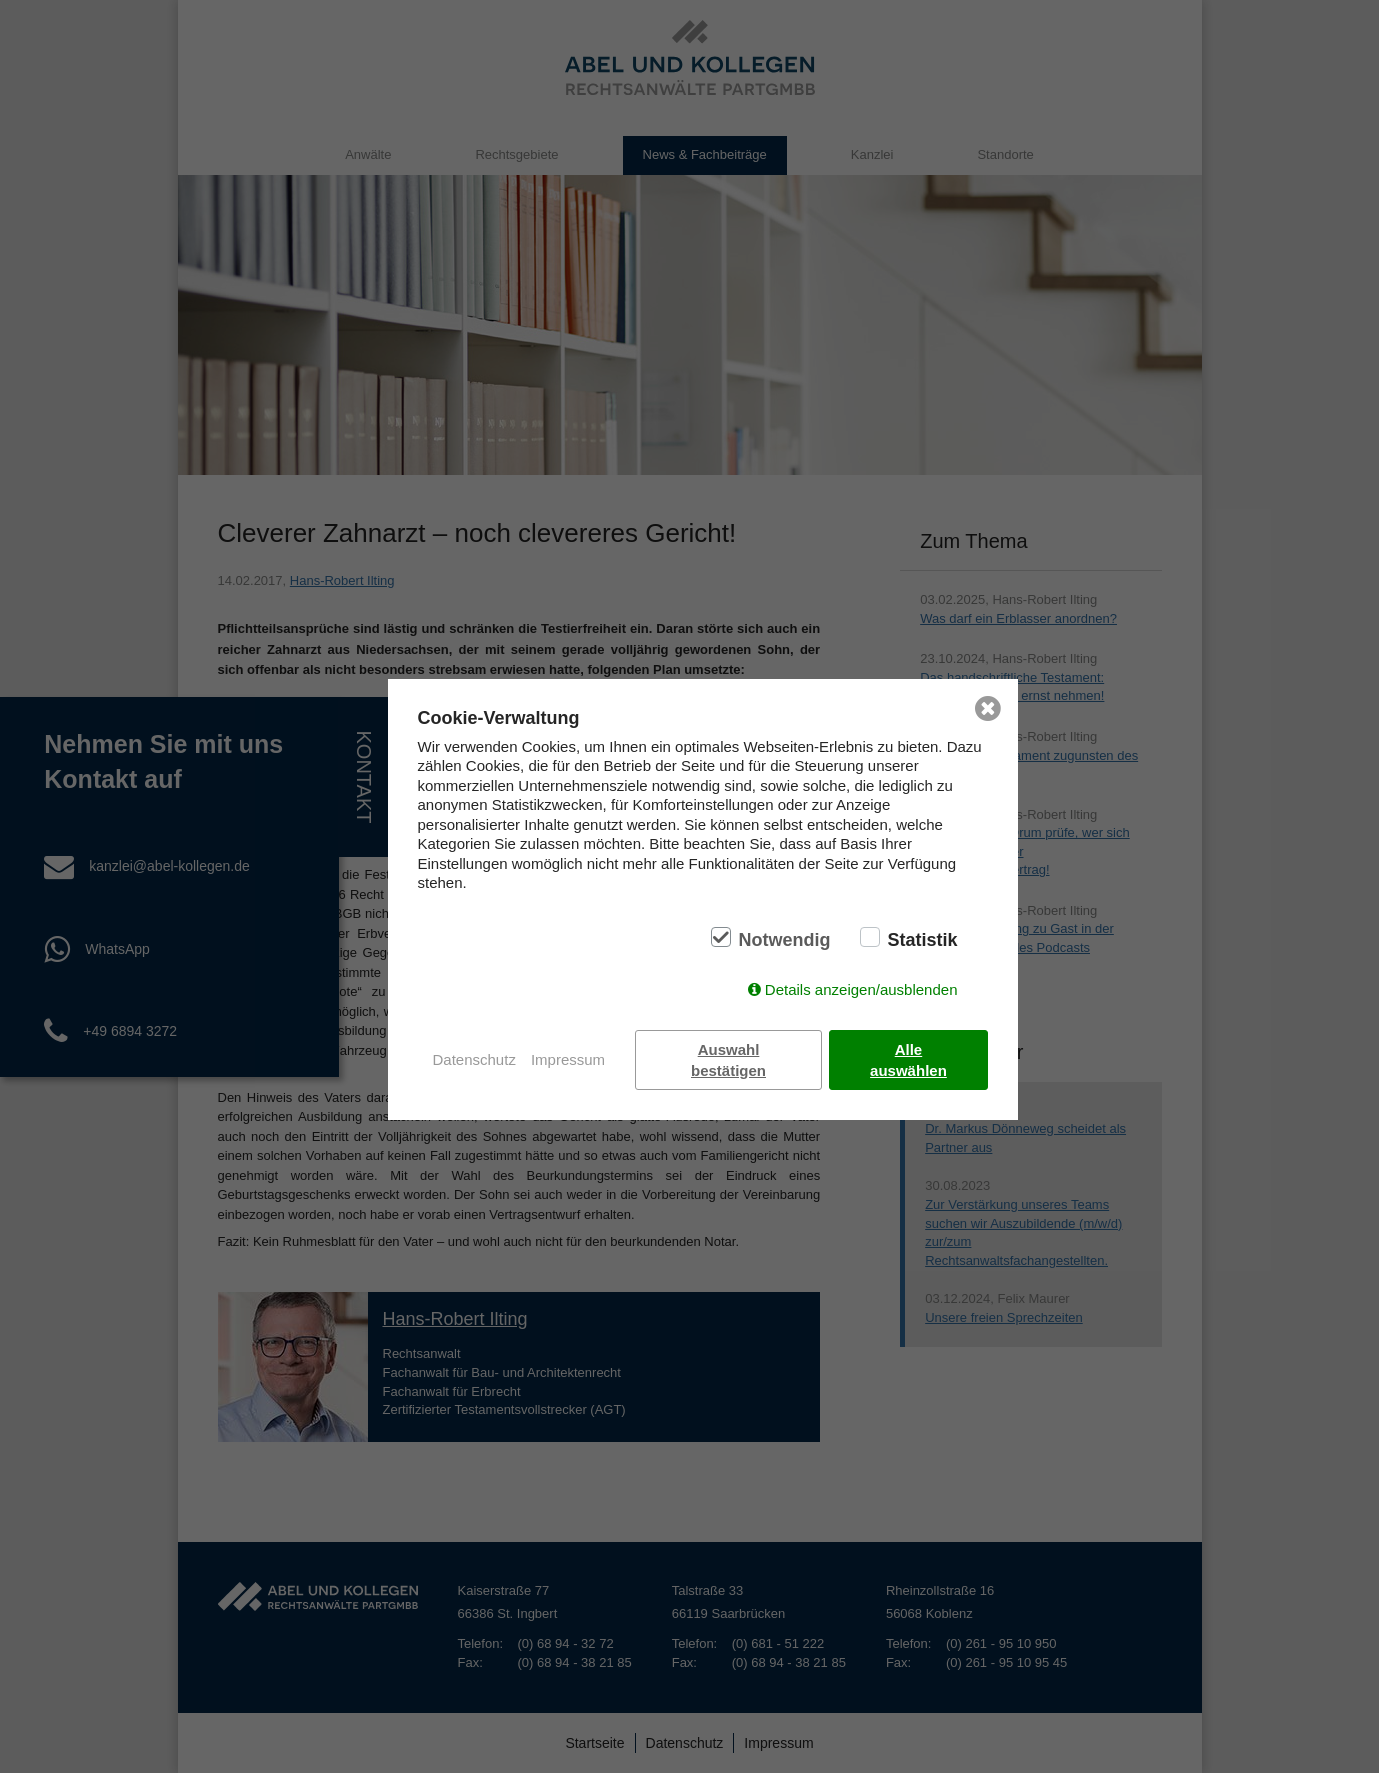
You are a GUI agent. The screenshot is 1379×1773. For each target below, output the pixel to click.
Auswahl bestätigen (728, 1060)
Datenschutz (474, 1059)
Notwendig (784, 940)
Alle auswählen (908, 1060)
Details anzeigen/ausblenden (861, 989)
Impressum (568, 1059)
